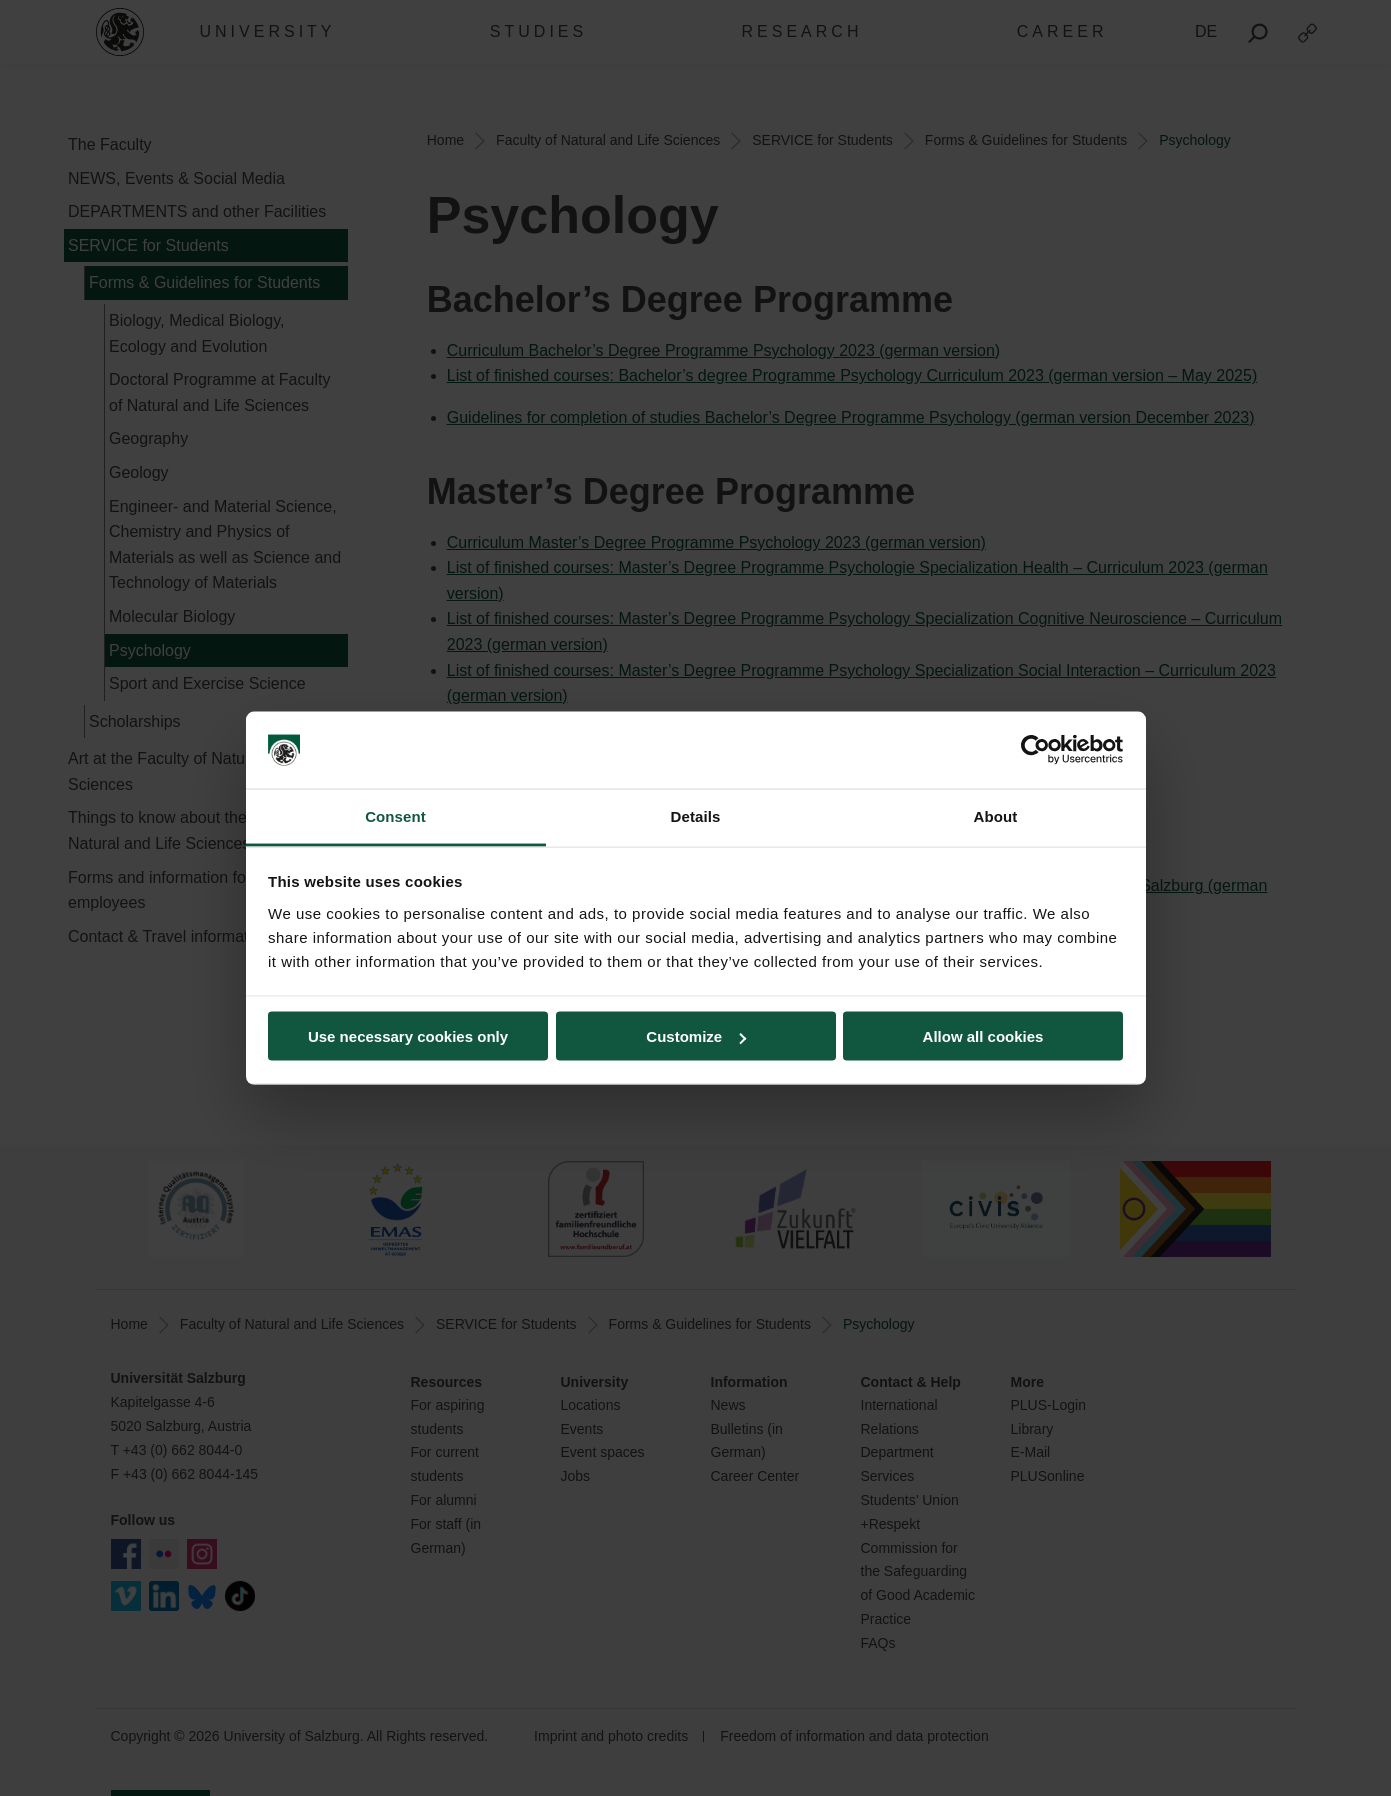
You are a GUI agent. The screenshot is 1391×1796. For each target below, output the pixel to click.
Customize (696, 1036)
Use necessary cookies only (408, 1036)
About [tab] (996, 815)
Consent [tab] (395, 815)
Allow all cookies (983, 1036)
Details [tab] (696, 815)
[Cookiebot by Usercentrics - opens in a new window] (1035, 750)
